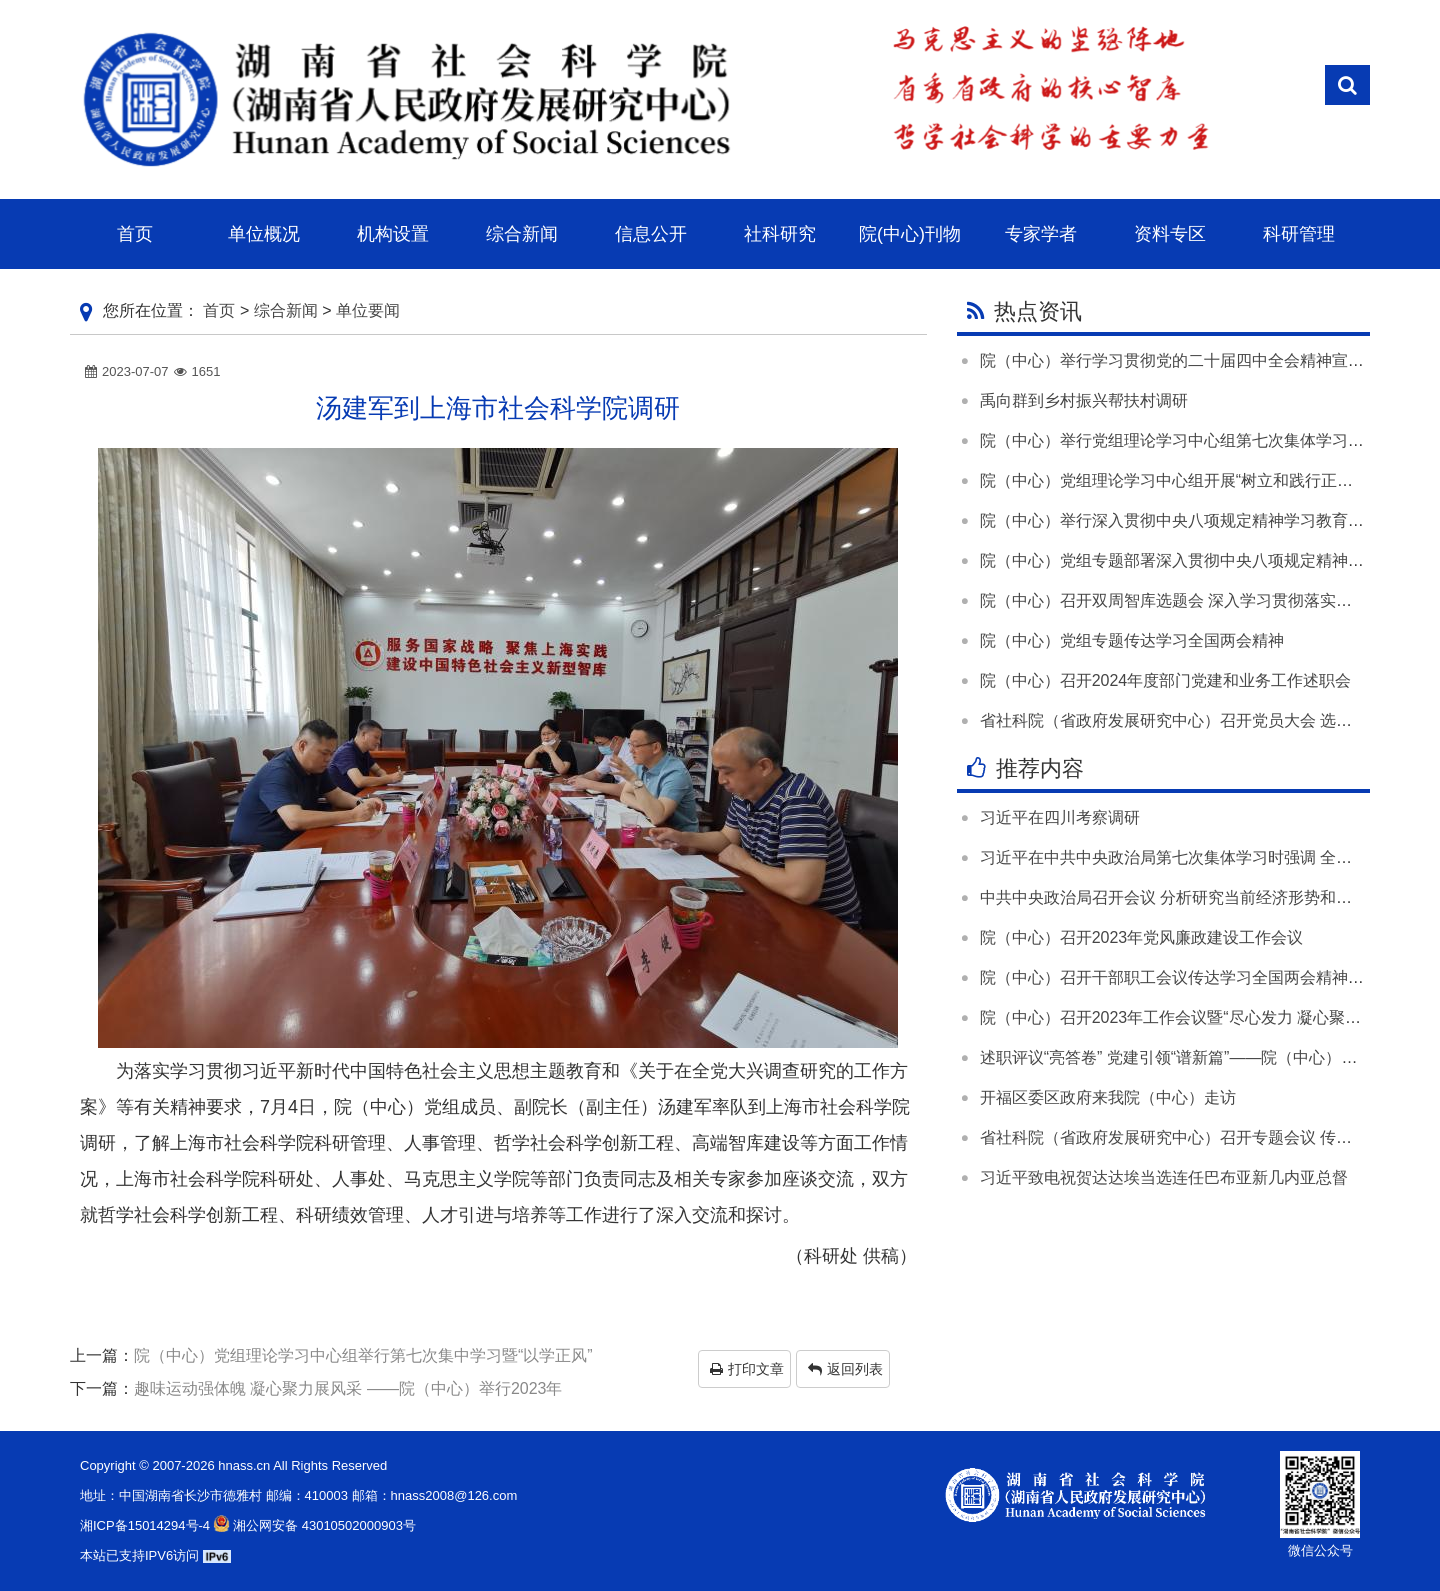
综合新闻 (286, 310)
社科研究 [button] (780, 234)
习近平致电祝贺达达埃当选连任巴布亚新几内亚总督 (1164, 1177)
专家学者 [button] (1041, 234)
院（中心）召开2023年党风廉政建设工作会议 (1142, 937)
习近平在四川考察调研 (1060, 817)
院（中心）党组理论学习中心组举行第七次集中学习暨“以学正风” (363, 1355)
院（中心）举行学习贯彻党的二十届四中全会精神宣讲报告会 (1196, 360)
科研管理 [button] (1299, 234)
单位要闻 (368, 310)
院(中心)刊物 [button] (910, 234)
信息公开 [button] (651, 234)
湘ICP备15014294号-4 (145, 1525)
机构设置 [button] (393, 234)
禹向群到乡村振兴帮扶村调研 (1084, 400)
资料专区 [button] (1170, 234)
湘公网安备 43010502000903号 (313, 1525)
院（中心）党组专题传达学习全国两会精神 (1132, 640)
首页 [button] (135, 234)
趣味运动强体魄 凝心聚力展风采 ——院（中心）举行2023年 (348, 1388)
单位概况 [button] (264, 234)
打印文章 (747, 1369)
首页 (219, 310)
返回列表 (845, 1369)
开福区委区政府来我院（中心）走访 (1108, 1097)
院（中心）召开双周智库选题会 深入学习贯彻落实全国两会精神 (1206, 600)
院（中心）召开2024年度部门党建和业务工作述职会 (1166, 680)
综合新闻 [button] (522, 234)
